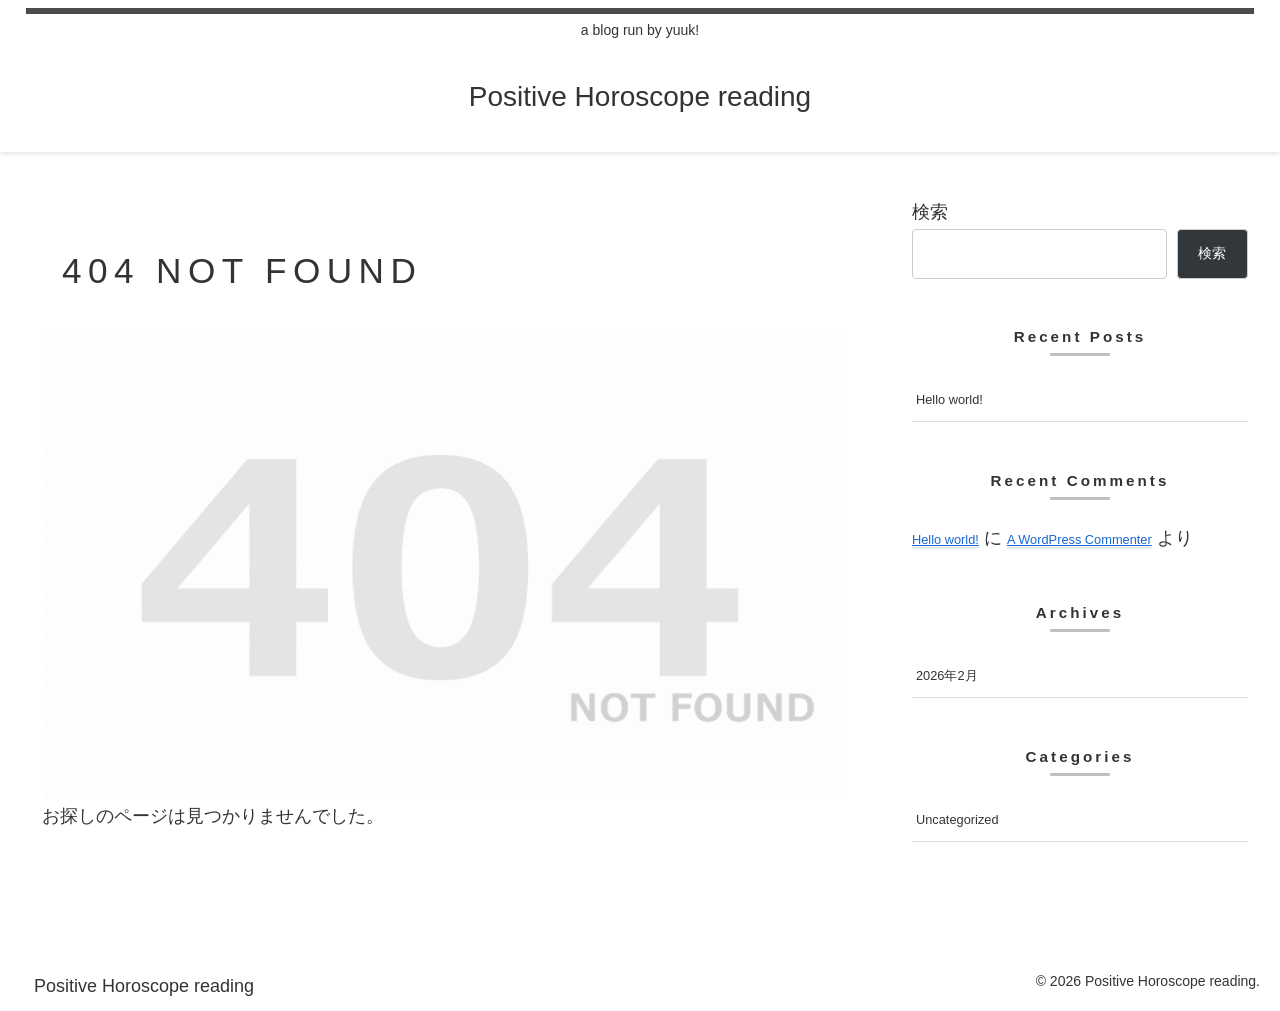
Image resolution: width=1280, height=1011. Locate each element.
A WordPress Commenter (1079, 539)
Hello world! (949, 399)
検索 (930, 212)
